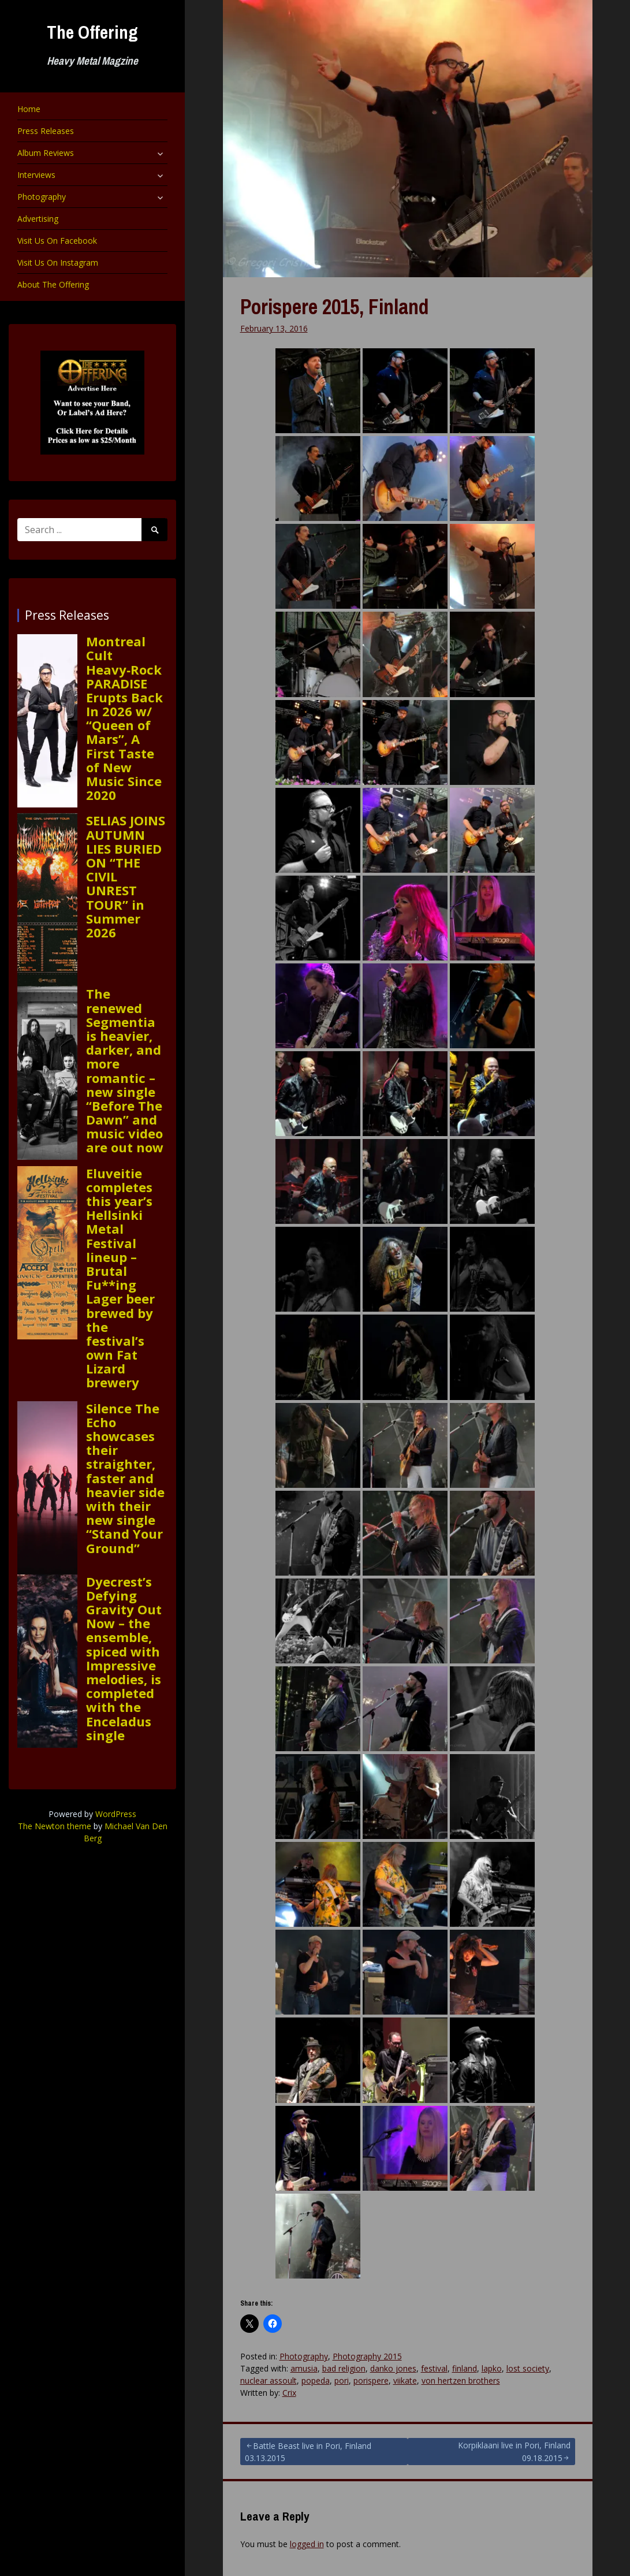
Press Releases (45, 130)
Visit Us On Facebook (57, 240)
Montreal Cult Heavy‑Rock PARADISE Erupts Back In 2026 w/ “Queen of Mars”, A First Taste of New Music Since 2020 (124, 718)
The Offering (92, 32)
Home (28, 108)
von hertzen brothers (461, 2380)
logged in (307, 2543)
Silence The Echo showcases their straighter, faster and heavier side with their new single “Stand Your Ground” (125, 1478)
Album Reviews (45, 152)
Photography (41, 196)
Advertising (37, 218)
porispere (371, 2380)
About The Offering (53, 284)
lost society (527, 2368)
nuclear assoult (268, 2380)
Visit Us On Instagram (57, 262)
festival (434, 2368)
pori (341, 2380)
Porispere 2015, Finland (334, 307)
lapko (492, 2368)
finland (464, 2368)
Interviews (36, 174)
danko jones (393, 2368)
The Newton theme (54, 1826)
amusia (304, 2368)
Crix (289, 2392)
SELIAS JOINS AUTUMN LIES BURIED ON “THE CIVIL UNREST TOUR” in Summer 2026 (125, 876)
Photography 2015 (367, 2356)
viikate (405, 2380)
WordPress (115, 1813)
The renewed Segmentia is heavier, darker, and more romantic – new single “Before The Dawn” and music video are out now (124, 1070)
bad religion (344, 2368)
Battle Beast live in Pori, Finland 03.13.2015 (308, 2451)
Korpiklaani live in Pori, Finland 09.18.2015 (514, 2451)
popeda (315, 2380)
